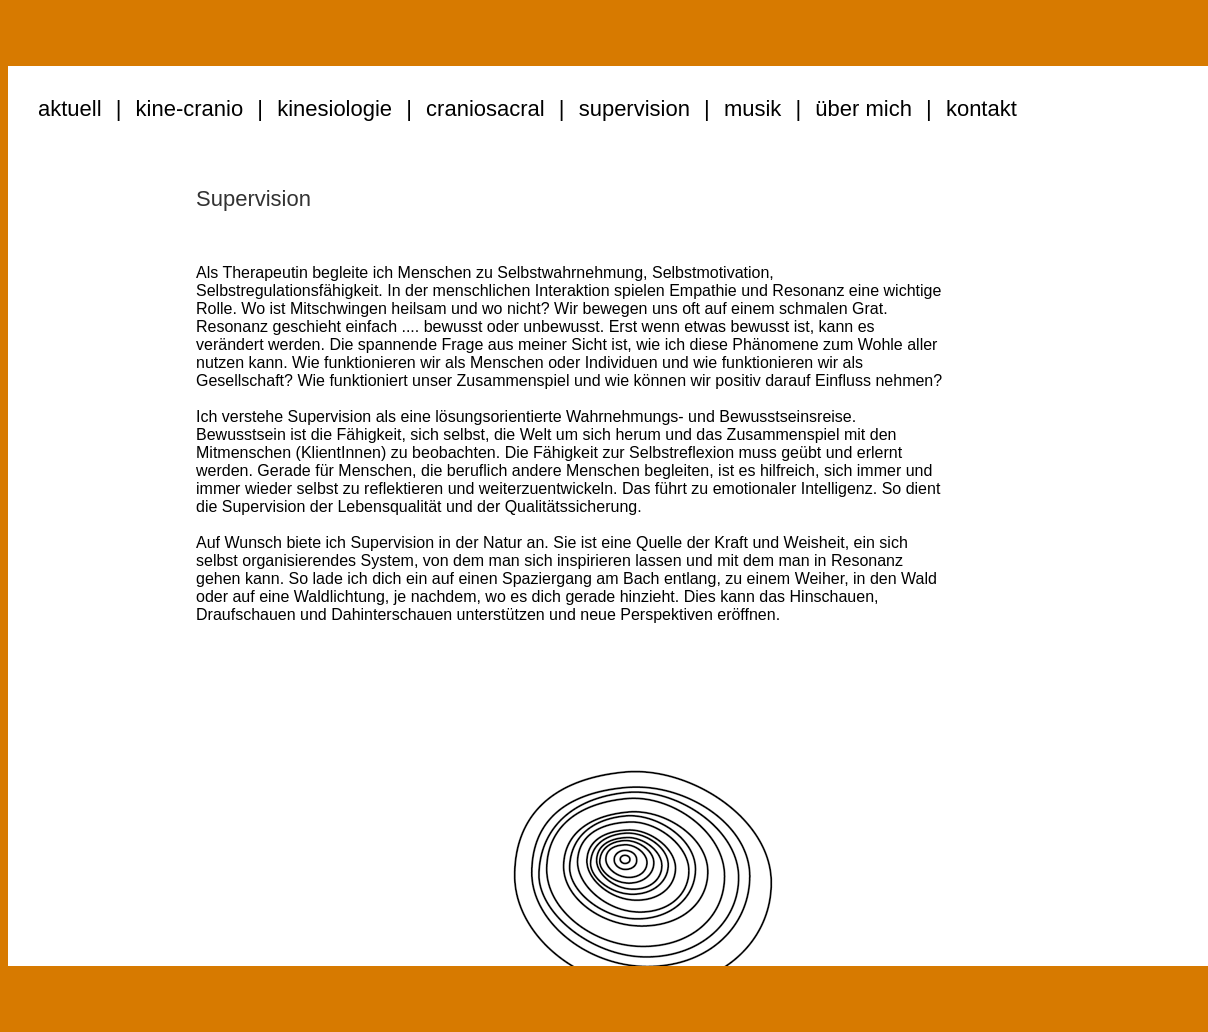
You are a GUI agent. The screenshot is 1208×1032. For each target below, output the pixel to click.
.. (1029, 108)
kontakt (981, 108)
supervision (634, 108)
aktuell (70, 108)
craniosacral (485, 108)
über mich (863, 108)
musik (752, 108)
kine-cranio (190, 108)
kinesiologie (334, 108)
